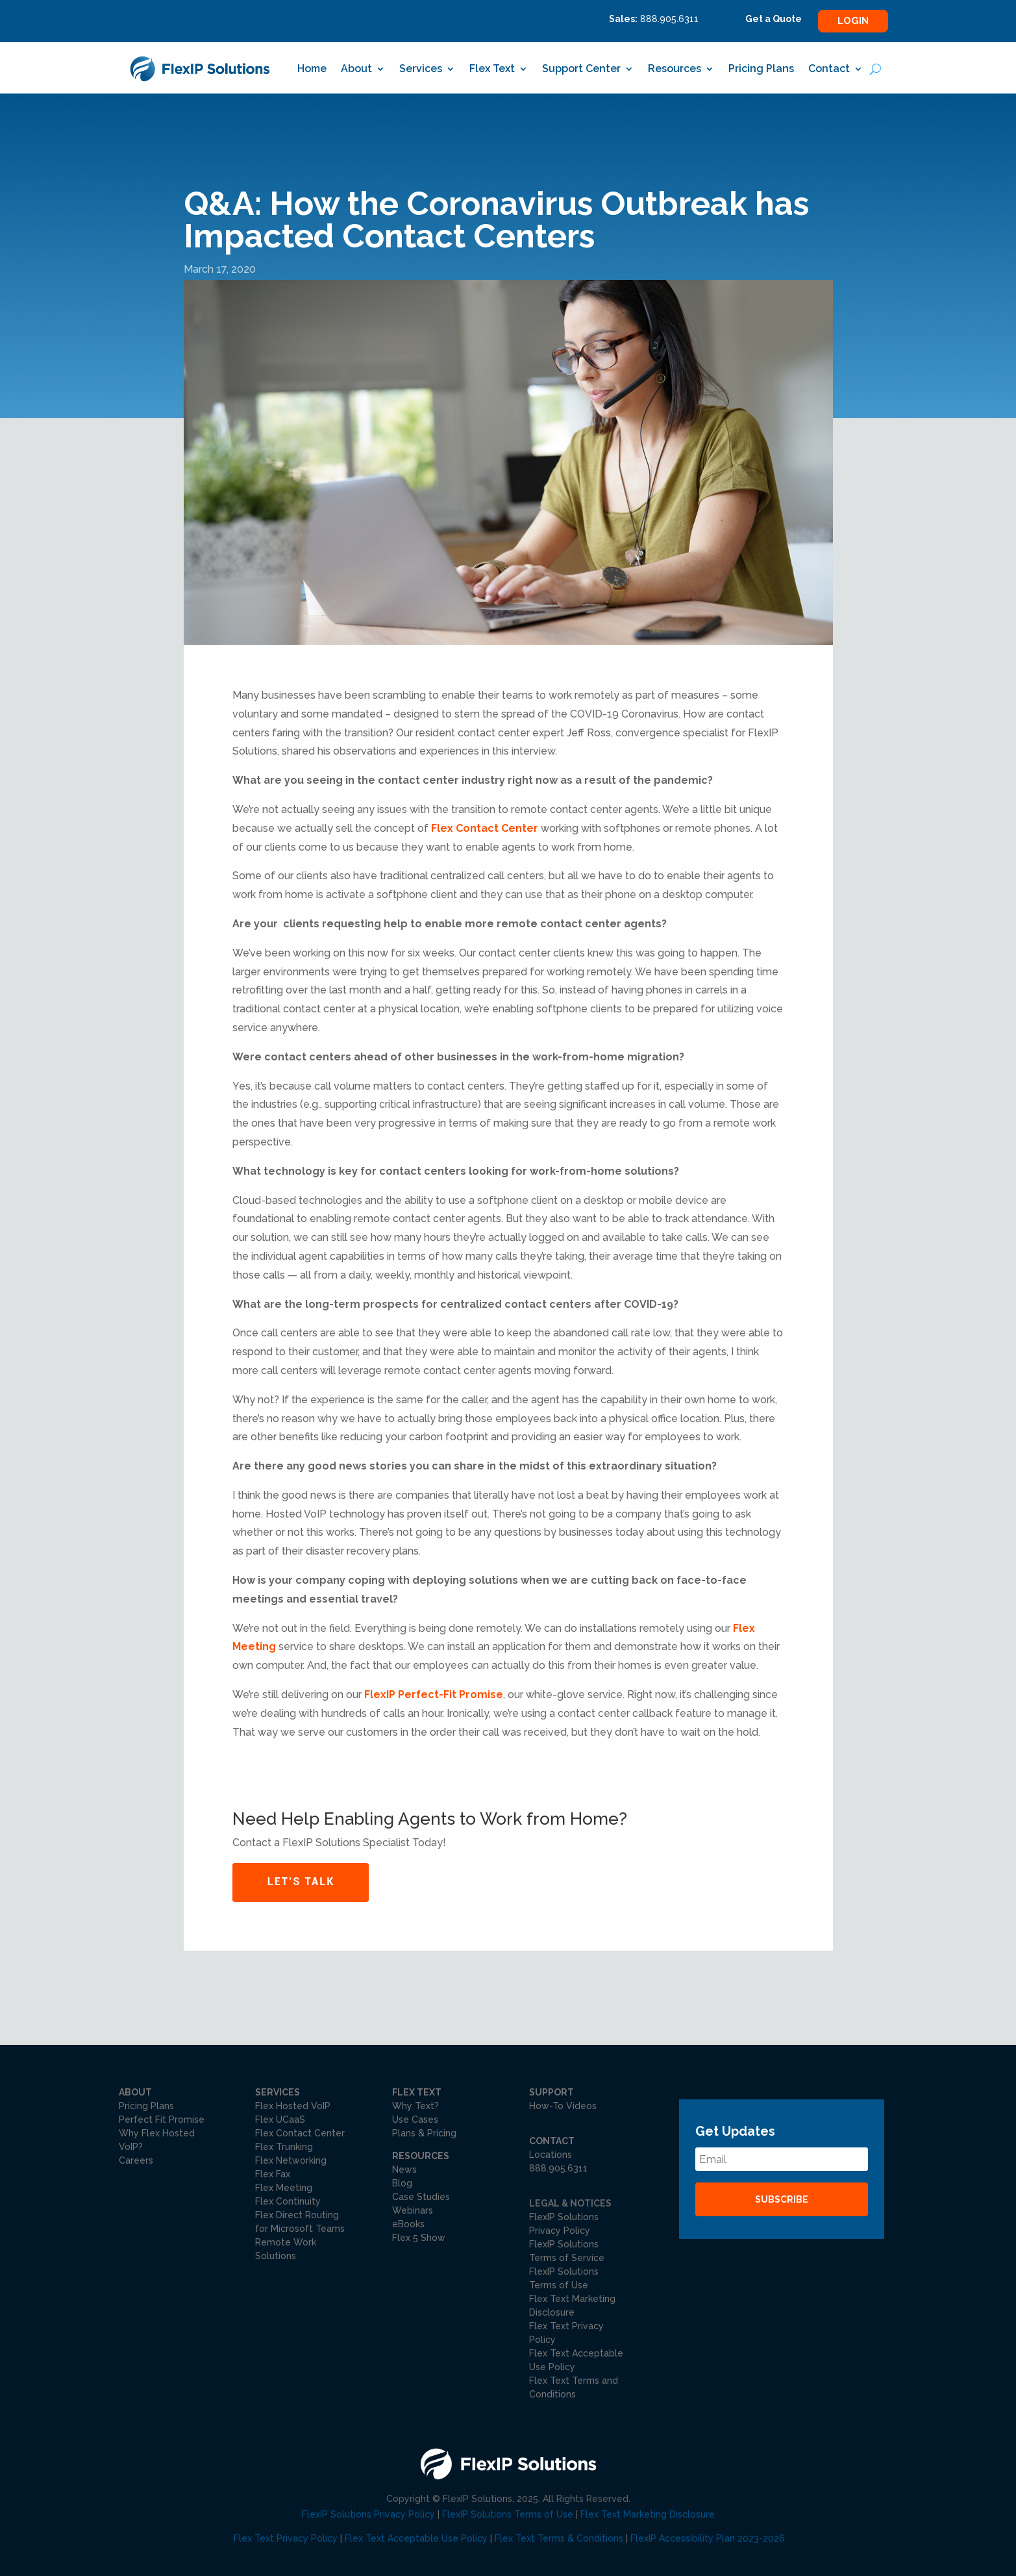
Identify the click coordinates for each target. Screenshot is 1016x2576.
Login (853, 21)
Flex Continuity (288, 2201)
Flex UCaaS (280, 2119)
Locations (550, 2154)
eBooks (408, 2224)
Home (312, 68)
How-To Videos (563, 2106)
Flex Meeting (283, 2187)
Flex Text (492, 68)
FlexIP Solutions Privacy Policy (368, 2514)
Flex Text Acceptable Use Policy (416, 2538)
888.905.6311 (558, 2168)
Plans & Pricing (424, 2133)
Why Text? (415, 2106)
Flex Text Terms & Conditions (559, 2538)
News (404, 2169)
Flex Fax (272, 2174)
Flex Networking (291, 2160)
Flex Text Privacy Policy (286, 2538)
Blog (402, 2183)
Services (420, 68)
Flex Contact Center (484, 828)
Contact (829, 68)
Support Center (581, 68)
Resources (674, 68)
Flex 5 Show (418, 2237)
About (356, 68)
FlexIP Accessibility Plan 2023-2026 (707, 2538)
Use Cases (415, 2119)
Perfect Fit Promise (161, 2119)
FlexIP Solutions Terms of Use (507, 2514)
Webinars (412, 2210)
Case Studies (421, 2197)
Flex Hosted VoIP (292, 2106)
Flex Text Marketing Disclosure (647, 2514)
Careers (136, 2160)
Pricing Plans (761, 68)
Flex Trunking (284, 2147)
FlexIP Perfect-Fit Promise (433, 1694)
